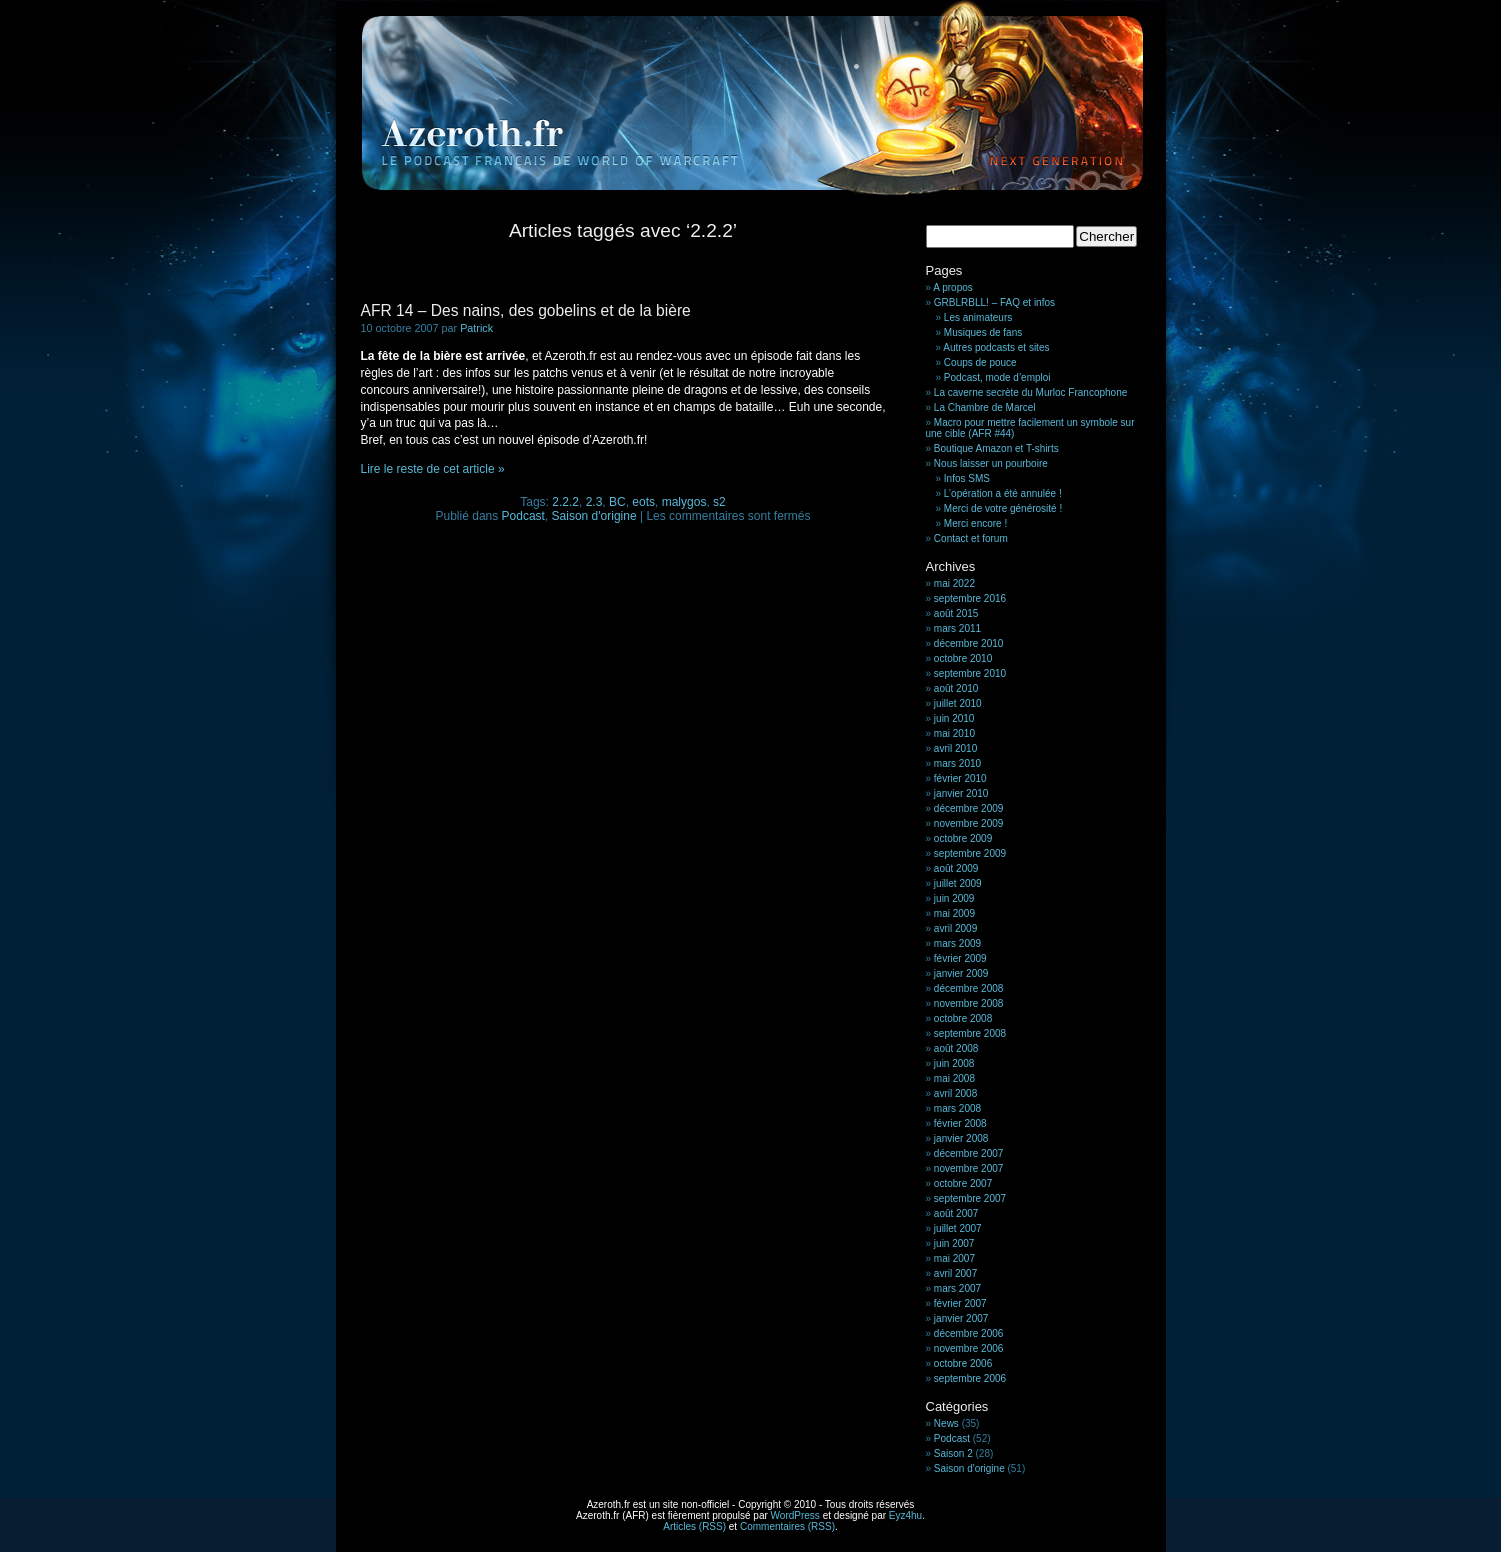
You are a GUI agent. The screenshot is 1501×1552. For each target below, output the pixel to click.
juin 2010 (954, 718)
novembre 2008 (969, 1003)
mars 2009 (957, 943)
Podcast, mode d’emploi (997, 377)
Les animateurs (978, 317)
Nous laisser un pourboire (991, 463)
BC (617, 502)
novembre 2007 (969, 1168)
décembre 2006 (969, 1333)
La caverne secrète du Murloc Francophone (1030, 392)
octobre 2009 (963, 838)
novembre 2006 (969, 1348)
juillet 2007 (958, 1228)
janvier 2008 (961, 1138)
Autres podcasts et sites (996, 347)
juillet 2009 (958, 883)
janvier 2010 (961, 793)
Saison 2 (953, 1453)
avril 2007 (955, 1273)
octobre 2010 (963, 658)
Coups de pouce (980, 362)
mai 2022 (954, 583)
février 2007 (960, 1303)
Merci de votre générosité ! (1003, 508)
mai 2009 (954, 913)
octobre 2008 (963, 1018)
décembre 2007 (969, 1153)
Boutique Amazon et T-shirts (996, 448)
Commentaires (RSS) (787, 1526)
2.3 (594, 502)
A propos (952, 287)
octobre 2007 (963, 1183)
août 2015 (956, 613)
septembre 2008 (970, 1033)
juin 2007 (954, 1243)
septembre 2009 (970, 853)
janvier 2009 (961, 973)
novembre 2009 (969, 823)
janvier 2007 (961, 1318)
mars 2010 (957, 763)
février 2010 (960, 778)
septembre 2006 (970, 1378)
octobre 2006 (963, 1363)
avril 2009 (955, 928)
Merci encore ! (975, 523)
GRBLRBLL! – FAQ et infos (994, 302)
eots (643, 502)
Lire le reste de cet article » (433, 469)
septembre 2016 (970, 598)
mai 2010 (954, 733)
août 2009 (956, 868)
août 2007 (956, 1213)
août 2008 (956, 1048)
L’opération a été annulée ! (1003, 493)
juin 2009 (954, 898)
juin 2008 (954, 1063)
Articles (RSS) (694, 1526)
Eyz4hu (905, 1515)
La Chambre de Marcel (985, 407)
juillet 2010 (958, 703)
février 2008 (960, 1123)
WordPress (795, 1515)
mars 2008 (957, 1108)
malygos (684, 502)
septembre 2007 (970, 1198)
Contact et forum (971, 538)
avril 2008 (955, 1093)
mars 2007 (957, 1288)
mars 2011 (957, 628)
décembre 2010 (969, 643)
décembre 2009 (969, 808)
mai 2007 (954, 1258)
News (946, 1423)
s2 (719, 502)
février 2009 (960, 958)
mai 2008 (954, 1078)
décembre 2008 (969, 988)
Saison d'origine (594, 516)
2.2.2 (565, 502)
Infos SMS (967, 478)
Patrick (476, 328)
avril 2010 (955, 748)
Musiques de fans (983, 332)
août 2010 (956, 688)
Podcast (523, 516)
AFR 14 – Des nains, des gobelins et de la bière (526, 310)
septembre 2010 (970, 673)
